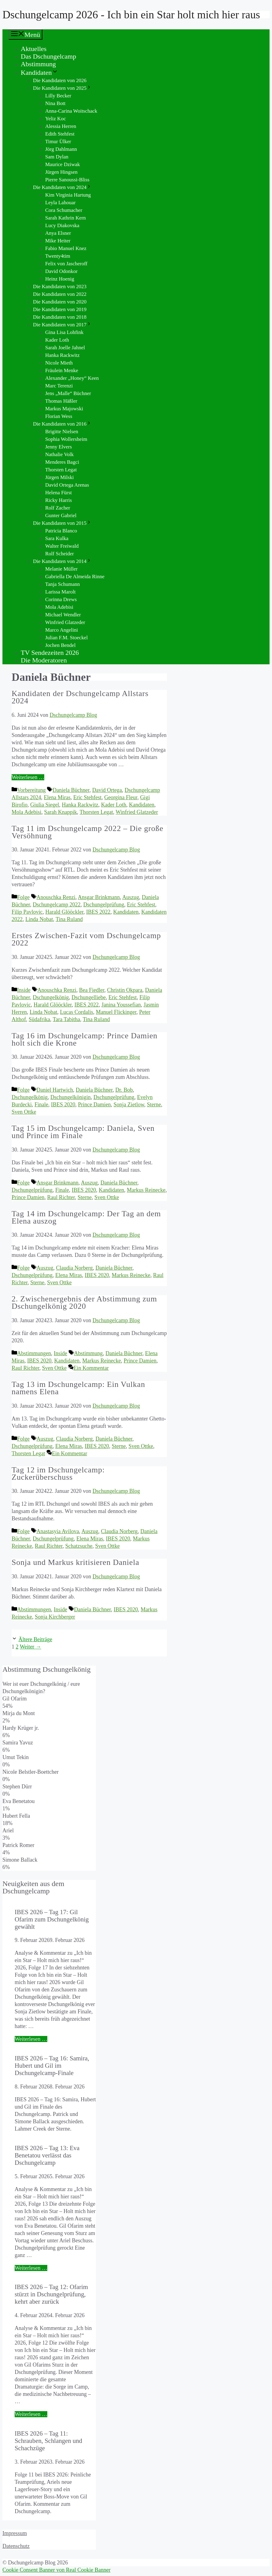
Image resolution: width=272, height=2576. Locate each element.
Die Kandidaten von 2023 (59, 286)
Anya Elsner (58, 233)
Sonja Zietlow (129, 1104)
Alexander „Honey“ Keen (72, 378)
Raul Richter (61, 1197)
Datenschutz (16, 2546)
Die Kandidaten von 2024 (62, 187)
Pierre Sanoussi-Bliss (67, 180)
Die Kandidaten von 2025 (62, 88)
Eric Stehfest (87, 797)
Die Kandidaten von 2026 (59, 80)
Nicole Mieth (59, 363)
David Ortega (107, 790)
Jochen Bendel (60, 645)
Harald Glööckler (64, 912)
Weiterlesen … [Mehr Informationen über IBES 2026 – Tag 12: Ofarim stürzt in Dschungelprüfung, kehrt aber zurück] (31, 2414)
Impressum (14, 2533)
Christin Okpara (124, 990)
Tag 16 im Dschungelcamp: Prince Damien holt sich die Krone (85, 1039)
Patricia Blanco (61, 531)
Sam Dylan (56, 157)
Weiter (30, 1647)
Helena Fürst (58, 492)
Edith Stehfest (59, 134)
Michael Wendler (63, 615)
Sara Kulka (56, 538)
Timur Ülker (58, 141)
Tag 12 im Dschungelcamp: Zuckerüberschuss (58, 1473)
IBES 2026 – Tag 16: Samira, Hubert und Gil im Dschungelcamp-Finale (52, 2065)
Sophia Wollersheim (66, 439)
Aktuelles (33, 49)
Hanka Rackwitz (62, 355)
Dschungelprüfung (103, 905)
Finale (41, 1104)
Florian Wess (58, 416)
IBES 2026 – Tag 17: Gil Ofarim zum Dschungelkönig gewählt (52, 1919)
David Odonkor (61, 271)
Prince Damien (94, 1104)
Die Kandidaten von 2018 (59, 317)
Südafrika (39, 1019)
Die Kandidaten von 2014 (62, 561)
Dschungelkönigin (70, 1097)
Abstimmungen (34, 1353)
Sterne (154, 1104)
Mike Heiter (58, 241)
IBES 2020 (63, 1104)
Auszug (130, 897)
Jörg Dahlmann (61, 149)
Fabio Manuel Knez (65, 248)
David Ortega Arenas (67, 485)
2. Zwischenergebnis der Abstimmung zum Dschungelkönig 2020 (84, 1302)
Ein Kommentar (91, 1368)
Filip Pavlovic (27, 912)
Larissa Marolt (60, 592)
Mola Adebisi (59, 607)
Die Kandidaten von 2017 (62, 325)
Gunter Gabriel (60, 515)
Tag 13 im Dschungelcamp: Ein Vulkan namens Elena (78, 1388)
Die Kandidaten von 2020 (59, 302)
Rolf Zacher (57, 508)
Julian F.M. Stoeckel (66, 637)
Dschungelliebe (88, 997)
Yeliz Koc (55, 119)
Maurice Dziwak (62, 164)
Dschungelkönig (51, 997)
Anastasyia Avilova (58, 1531)
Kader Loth (57, 340)
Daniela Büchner (71, 790)
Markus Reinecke (146, 1190)
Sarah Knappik (60, 812)
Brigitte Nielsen (61, 431)
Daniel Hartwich (55, 1090)
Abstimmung (38, 64)
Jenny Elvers (58, 447)
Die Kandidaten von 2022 (59, 294)
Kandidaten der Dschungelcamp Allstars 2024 (80, 697)
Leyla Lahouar (60, 202)
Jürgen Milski (59, 477)
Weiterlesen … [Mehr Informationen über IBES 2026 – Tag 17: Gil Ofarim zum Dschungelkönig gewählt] (31, 2039)
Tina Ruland (69, 919)
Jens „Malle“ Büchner (68, 393)
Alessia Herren (60, 126)
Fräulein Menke (61, 370)
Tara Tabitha (66, 1019)
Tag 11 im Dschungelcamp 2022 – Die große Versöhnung (87, 832)
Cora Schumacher (63, 210)
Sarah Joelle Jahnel (65, 347)
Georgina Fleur (120, 797)
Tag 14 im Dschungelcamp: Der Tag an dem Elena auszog (86, 1217)
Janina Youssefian (121, 1005)
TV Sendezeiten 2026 (50, 652)
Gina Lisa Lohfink (64, 332)
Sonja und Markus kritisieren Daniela (75, 1562)
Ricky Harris (58, 500)
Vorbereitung (31, 790)
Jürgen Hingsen (61, 172)
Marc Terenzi (59, 386)
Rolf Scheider (59, 554)
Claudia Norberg (74, 1268)
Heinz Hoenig (59, 279)
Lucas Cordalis (76, 1012)
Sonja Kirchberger (55, 1617)
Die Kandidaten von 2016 (62, 424)
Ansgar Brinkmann (99, 897)
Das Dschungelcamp (48, 56)
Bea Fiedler (91, 990)
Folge (23, 897)
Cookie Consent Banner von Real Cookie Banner (56, 2570)
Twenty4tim (57, 256)
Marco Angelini (61, 630)
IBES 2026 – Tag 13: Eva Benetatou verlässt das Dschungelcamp (47, 2155)
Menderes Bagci (62, 462)
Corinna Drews (61, 599)
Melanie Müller (61, 569)
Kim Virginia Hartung (68, 195)
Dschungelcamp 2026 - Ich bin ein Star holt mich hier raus (131, 15)
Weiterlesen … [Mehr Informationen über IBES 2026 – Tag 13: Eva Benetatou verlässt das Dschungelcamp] (31, 2268)
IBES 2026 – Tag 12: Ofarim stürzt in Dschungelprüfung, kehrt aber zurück (51, 2294)
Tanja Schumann (62, 584)
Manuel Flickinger (116, 1012)
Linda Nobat (39, 919)
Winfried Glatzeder (65, 622)
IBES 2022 (98, 912)
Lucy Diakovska (62, 225)
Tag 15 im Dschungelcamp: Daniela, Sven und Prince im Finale (83, 1132)
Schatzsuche (78, 1546)
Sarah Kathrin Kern (65, 218)
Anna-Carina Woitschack (71, 111)
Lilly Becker (58, 96)
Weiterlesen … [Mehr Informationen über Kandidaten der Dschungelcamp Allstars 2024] (28, 777)
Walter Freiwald (62, 546)
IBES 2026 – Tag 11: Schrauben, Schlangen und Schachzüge (48, 2440)
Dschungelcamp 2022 (56, 905)
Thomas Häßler (61, 401)
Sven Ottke (24, 1112)
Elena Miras (57, 797)
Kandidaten (39, 72)
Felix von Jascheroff (66, 264)
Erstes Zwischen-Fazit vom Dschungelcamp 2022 (86, 939)
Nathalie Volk (59, 454)
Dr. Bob (124, 1090)
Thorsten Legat (61, 470)
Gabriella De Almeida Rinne (74, 576)
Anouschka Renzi (56, 897)
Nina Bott (55, 103)
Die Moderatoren (44, 660)
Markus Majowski (64, 409)
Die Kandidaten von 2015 (62, 523)
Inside (24, 990)
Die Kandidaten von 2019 (59, 309)
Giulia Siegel (44, 805)
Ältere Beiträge (35, 1639)
